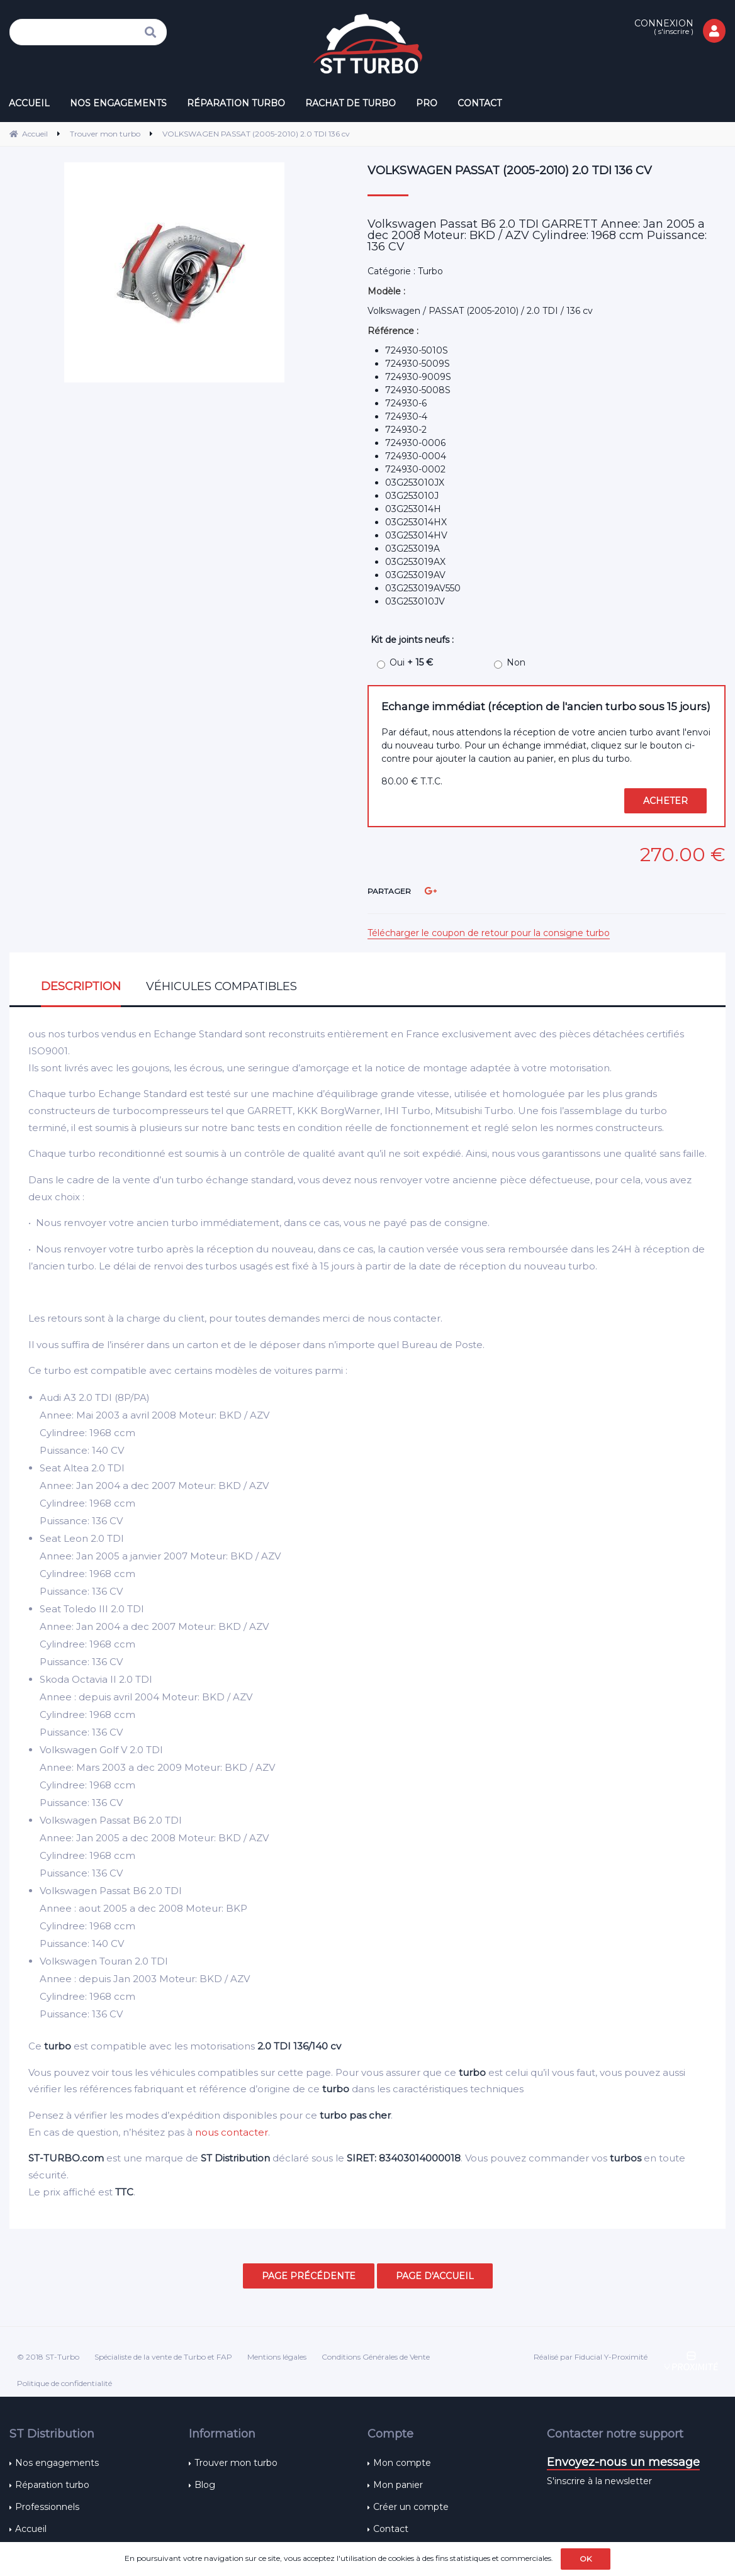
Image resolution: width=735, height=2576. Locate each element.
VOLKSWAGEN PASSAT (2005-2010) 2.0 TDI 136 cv (510, 170)
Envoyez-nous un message (623, 2462)
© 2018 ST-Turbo (48, 2356)
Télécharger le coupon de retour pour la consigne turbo (489, 933)
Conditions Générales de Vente (376, 2356)
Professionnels (47, 2506)
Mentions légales (276, 2356)
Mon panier (398, 2484)
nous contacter (231, 2132)
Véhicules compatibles (221, 986)
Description (81, 986)
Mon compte (402, 2462)
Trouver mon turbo (236, 2462)
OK (586, 2558)
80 (411, 781)
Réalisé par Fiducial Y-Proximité (591, 2356)
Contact (390, 2528)
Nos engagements (57, 2462)
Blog (204, 2484)
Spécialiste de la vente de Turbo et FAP (163, 2356)
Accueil (31, 2528)
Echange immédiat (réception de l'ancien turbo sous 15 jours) (545, 706)
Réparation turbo (52, 2484)
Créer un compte (411, 2506)
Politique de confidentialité (64, 2383)
